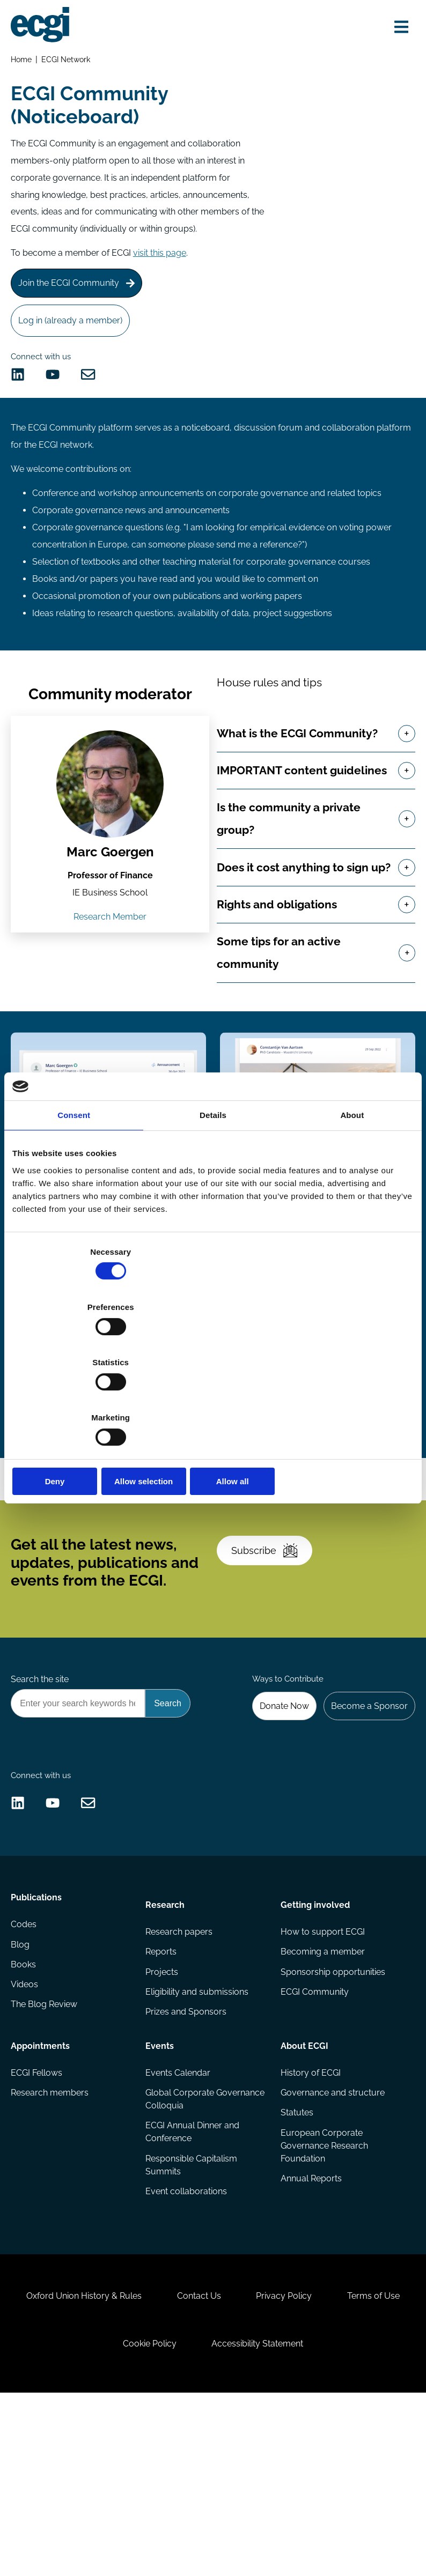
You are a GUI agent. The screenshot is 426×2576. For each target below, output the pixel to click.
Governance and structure (332, 2236)
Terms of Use (97, 2518)
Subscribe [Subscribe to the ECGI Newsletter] (270, 1645)
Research (166, 2039)
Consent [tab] (73, 1198)
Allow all (348, 1398)
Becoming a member (322, 2091)
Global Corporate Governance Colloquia (190, 2242)
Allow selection (212, 1398)
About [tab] (352, 1198)
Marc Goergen (111, 902)
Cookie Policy (194, 2518)
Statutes (296, 2258)
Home (23, 62)
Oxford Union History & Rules (120, 2462)
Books (25, 2112)
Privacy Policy (335, 2462)
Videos (26, 2134)
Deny (78, 1398)
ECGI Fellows (38, 2215)
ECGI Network (69, 62)
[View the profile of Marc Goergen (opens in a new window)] (110, 832)
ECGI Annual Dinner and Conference (193, 2277)
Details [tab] (213, 1198)
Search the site (42, 1785)
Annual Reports (310, 2326)
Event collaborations (187, 2339)
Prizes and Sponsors (186, 2155)
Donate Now (276, 1814)
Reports (162, 2091)
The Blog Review (46, 2155)
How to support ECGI (322, 2069)
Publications (38, 2039)
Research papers (180, 2069)
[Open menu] (396, 28)
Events (160, 2185)
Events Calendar (178, 2215)
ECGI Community (314, 2134)
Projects (162, 2112)
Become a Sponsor (365, 1814)
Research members (52, 2236)
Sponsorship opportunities (332, 2112)
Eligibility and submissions (197, 2134)
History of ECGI (310, 2215)
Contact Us (243, 2462)
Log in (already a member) (74, 336)
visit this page (161, 262)
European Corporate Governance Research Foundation (323, 2292)
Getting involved (314, 2039)
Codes (26, 2069)
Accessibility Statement (309, 2518)
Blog (22, 2091)
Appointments (42, 2185)
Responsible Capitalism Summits (192, 2311)
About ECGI (303, 2185)
